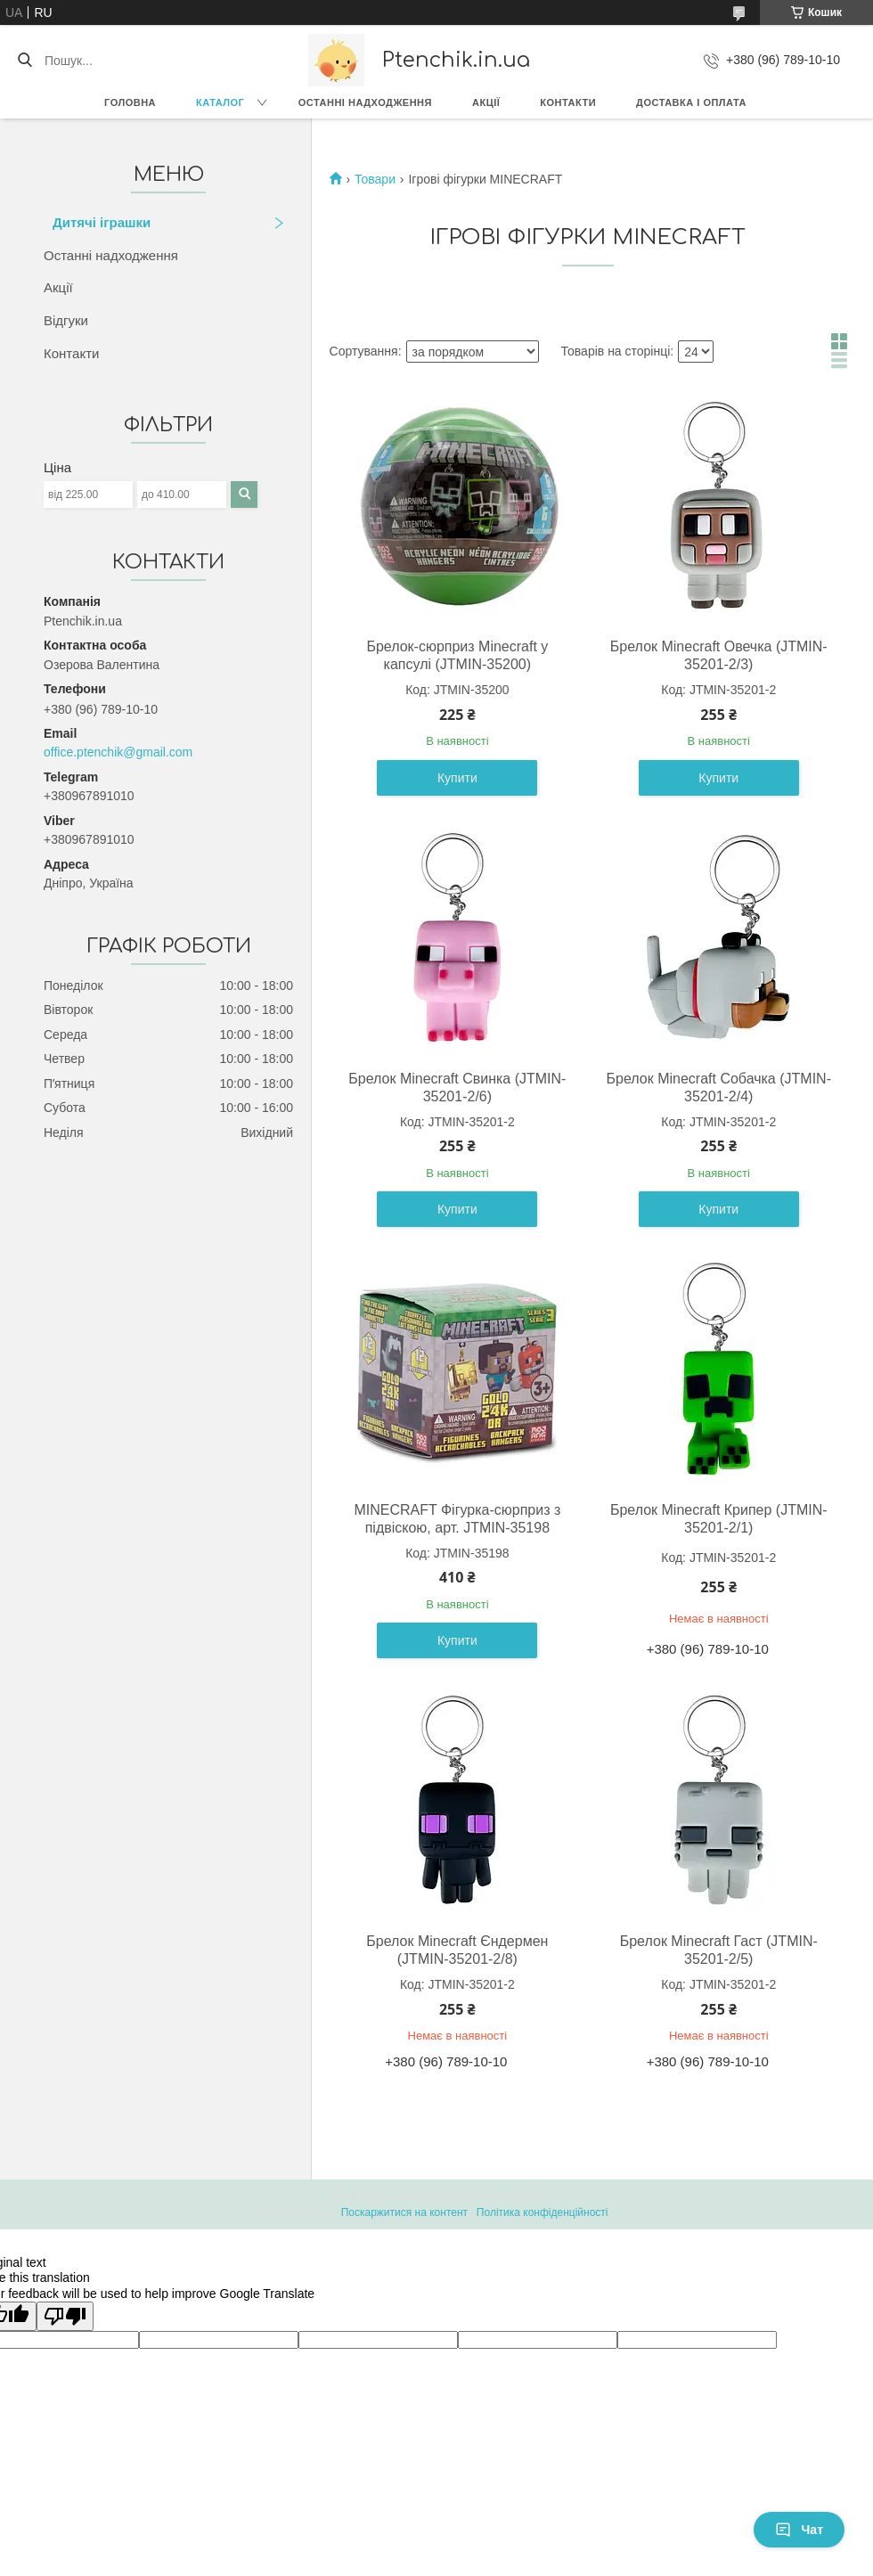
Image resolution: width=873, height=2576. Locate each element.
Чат (799, 2530)
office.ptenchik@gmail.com (118, 752)
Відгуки (66, 320)
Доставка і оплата (691, 102)
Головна (130, 102)
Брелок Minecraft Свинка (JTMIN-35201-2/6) (457, 1087)
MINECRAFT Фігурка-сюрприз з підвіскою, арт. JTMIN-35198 (457, 1518)
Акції (486, 102)
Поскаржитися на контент (404, 2212)
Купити (457, 778)
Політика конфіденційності (542, 2212)
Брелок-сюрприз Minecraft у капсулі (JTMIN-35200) (457, 655)
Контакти (568, 102)
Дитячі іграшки (102, 222)
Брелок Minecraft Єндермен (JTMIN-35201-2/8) (457, 1950)
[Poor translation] (65, 2316)
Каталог (220, 102)
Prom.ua (520, 2196)
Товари (375, 179)
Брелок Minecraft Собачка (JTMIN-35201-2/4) (719, 1087)
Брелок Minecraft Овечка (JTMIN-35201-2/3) (719, 655)
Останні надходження (365, 102)
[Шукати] (24, 60)
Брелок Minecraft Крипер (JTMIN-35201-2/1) (719, 1518)
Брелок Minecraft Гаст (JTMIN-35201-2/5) (719, 1950)
